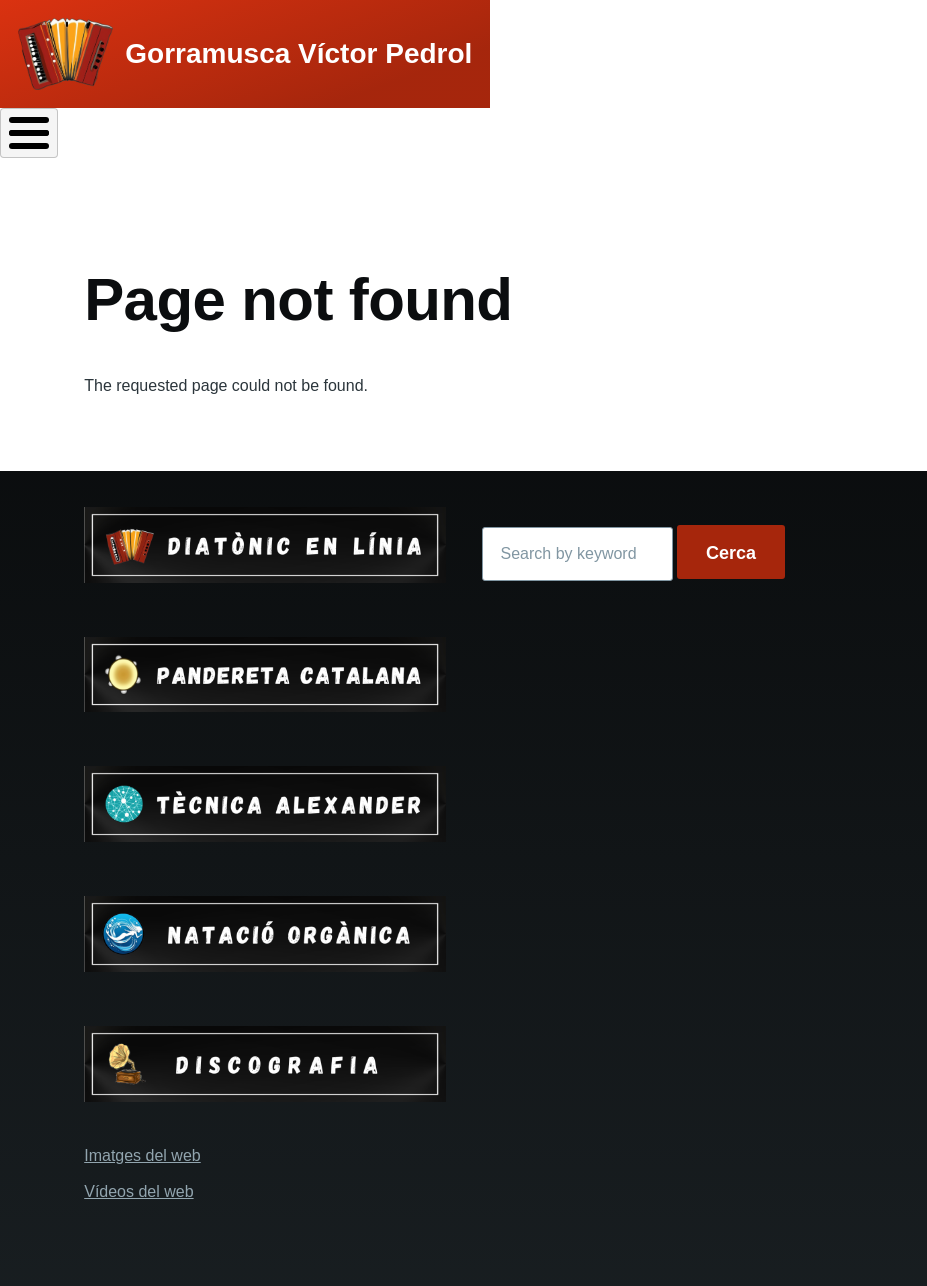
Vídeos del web (138, 1191)
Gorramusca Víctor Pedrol (298, 53)
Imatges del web (142, 1155)
